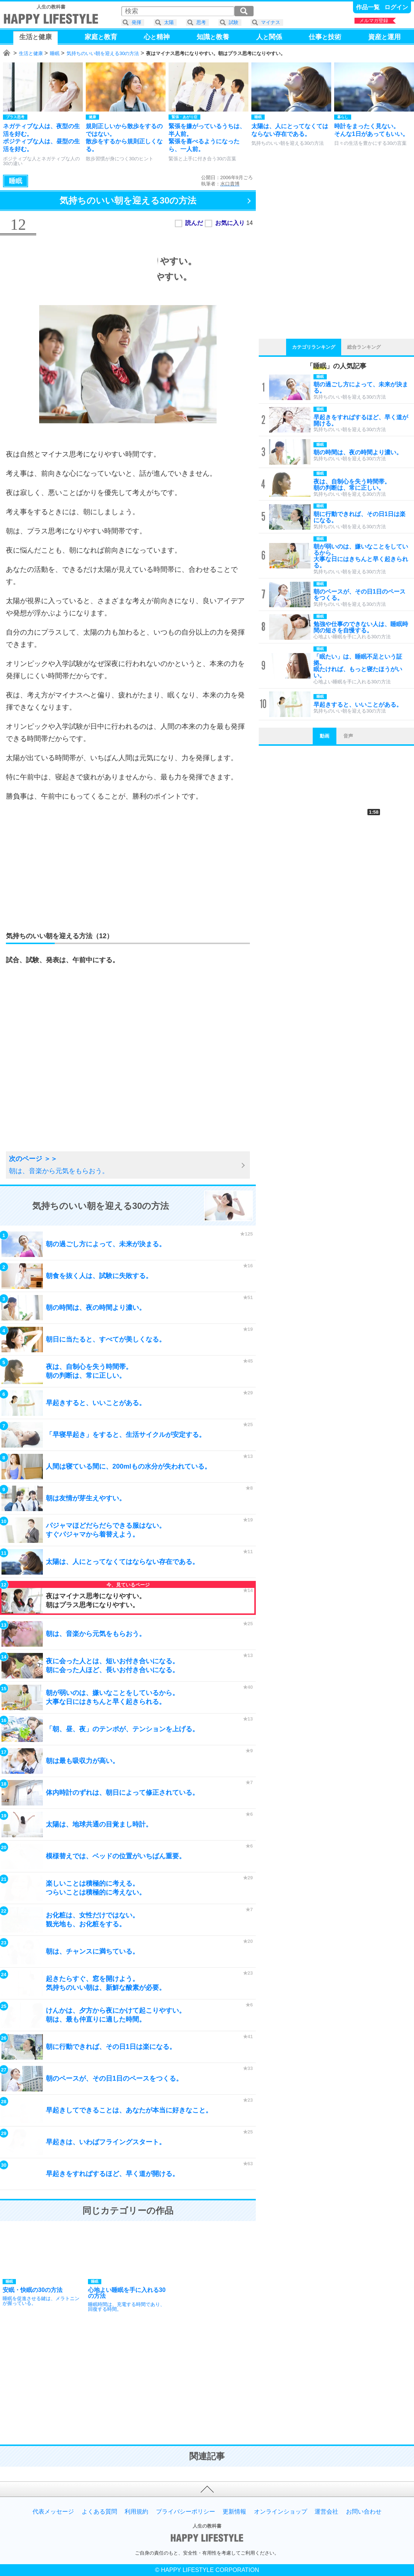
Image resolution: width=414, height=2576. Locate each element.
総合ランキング (364, 347)
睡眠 (55, 53)
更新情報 (234, 2512)
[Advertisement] (128, 861)
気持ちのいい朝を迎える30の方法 (103, 53)
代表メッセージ (53, 2512)
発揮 (136, 22)
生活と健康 (31, 53)
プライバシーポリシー (185, 2512)
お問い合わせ (363, 2512)
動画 (324, 736)
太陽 (169, 22)
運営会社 (326, 2512)
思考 (201, 22)
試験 (233, 22)
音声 (348, 736)
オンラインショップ (280, 2512)
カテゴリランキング (313, 347)
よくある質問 (99, 2512)
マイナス (270, 22)
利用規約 (136, 2512)
